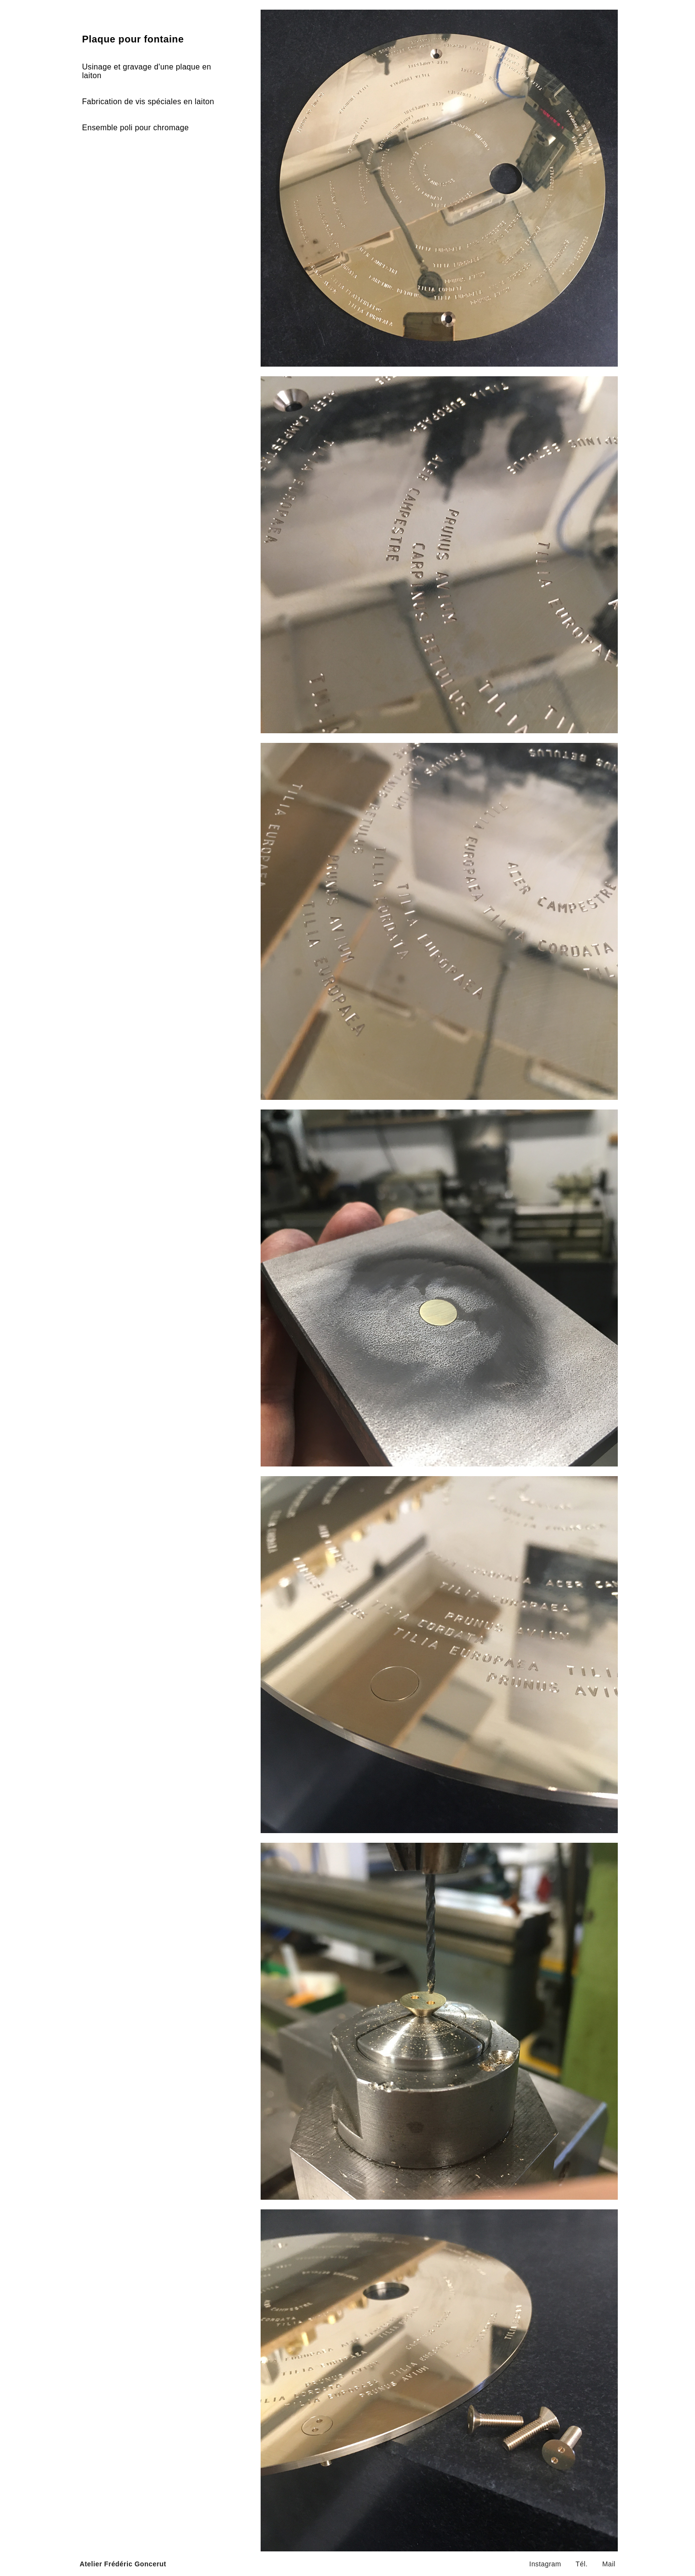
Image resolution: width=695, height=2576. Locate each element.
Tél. (582, 2564)
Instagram (545, 2564)
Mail (608, 2564)
